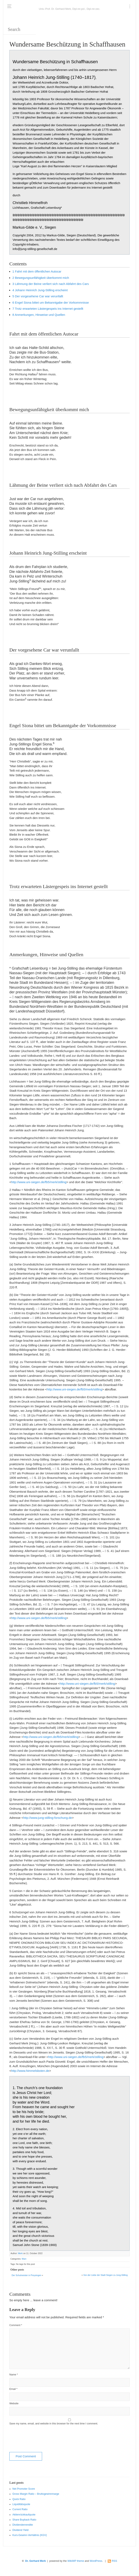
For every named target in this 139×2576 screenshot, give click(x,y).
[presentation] (37, 2439)
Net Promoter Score (23, 2488)
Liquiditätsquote (21, 2504)
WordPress (96, 2561)
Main (24, 2259)
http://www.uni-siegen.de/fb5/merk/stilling (38, 1182)
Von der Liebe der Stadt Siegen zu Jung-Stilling (105, 2275)
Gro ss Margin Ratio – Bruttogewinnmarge (35, 2493)
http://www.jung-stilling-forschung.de (47, 1817)
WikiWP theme (75, 2561)
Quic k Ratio (19, 2499)
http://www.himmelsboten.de (30, 2070)
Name (13, 2374)
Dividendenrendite (22, 2524)
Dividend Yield (20, 2530)
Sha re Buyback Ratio (24, 2519)
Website (13, 2403)
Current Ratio (19, 2509)
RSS (114, 2561)
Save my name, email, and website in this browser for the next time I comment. (53, 2423)
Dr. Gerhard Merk (35, 2561)
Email (13, 2389)
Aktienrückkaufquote (23, 2514)
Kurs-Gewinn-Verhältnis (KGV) (29, 2535)
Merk (20, 2253)
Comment (15, 2325)
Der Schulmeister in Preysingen (26, 2275)
